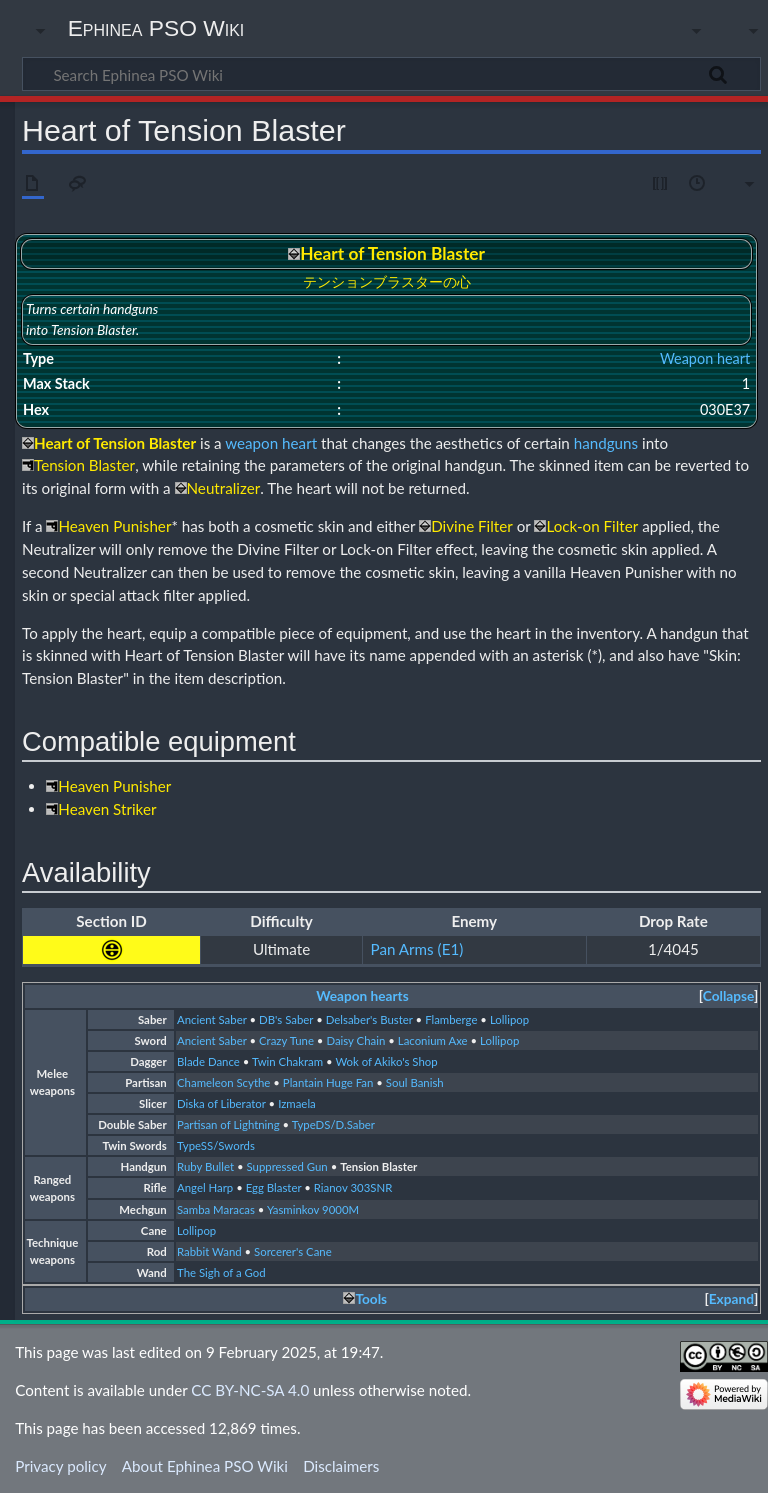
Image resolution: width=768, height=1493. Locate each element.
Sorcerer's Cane (293, 1251)
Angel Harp (205, 1187)
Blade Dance (208, 1061)
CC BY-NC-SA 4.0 (250, 1390)
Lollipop (509, 1019)
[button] (728, 996)
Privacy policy (60, 1466)
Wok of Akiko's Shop (386, 1061)
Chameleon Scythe (223, 1082)
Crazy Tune (286, 1040)
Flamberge (451, 1019)
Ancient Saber (212, 1019)
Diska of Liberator (221, 1103)
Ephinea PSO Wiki (156, 28)
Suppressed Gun (287, 1166)
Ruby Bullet (205, 1166)
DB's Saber (286, 1019)
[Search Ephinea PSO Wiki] (391, 74)
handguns (606, 443)
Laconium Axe (433, 1040)
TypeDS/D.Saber (333, 1124)
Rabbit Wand (209, 1251)
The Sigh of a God (221, 1272)
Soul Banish (415, 1082)
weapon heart (271, 443)
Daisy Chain (355, 1040)
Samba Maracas (216, 1209)
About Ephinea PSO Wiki (205, 1466)
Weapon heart (705, 358)
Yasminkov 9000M (313, 1209)
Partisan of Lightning (228, 1124)
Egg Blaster (274, 1187)
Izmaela (297, 1103)
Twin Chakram (287, 1061)
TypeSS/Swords (216, 1145)
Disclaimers (341, 1466)
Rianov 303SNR (353, 1187)
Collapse (728, 996)
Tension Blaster (378, 1166)
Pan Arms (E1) (417, 949)
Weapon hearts (362, 996)
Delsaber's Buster (369, 1019)
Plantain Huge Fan (328, 1082)
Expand (731, 1299)
